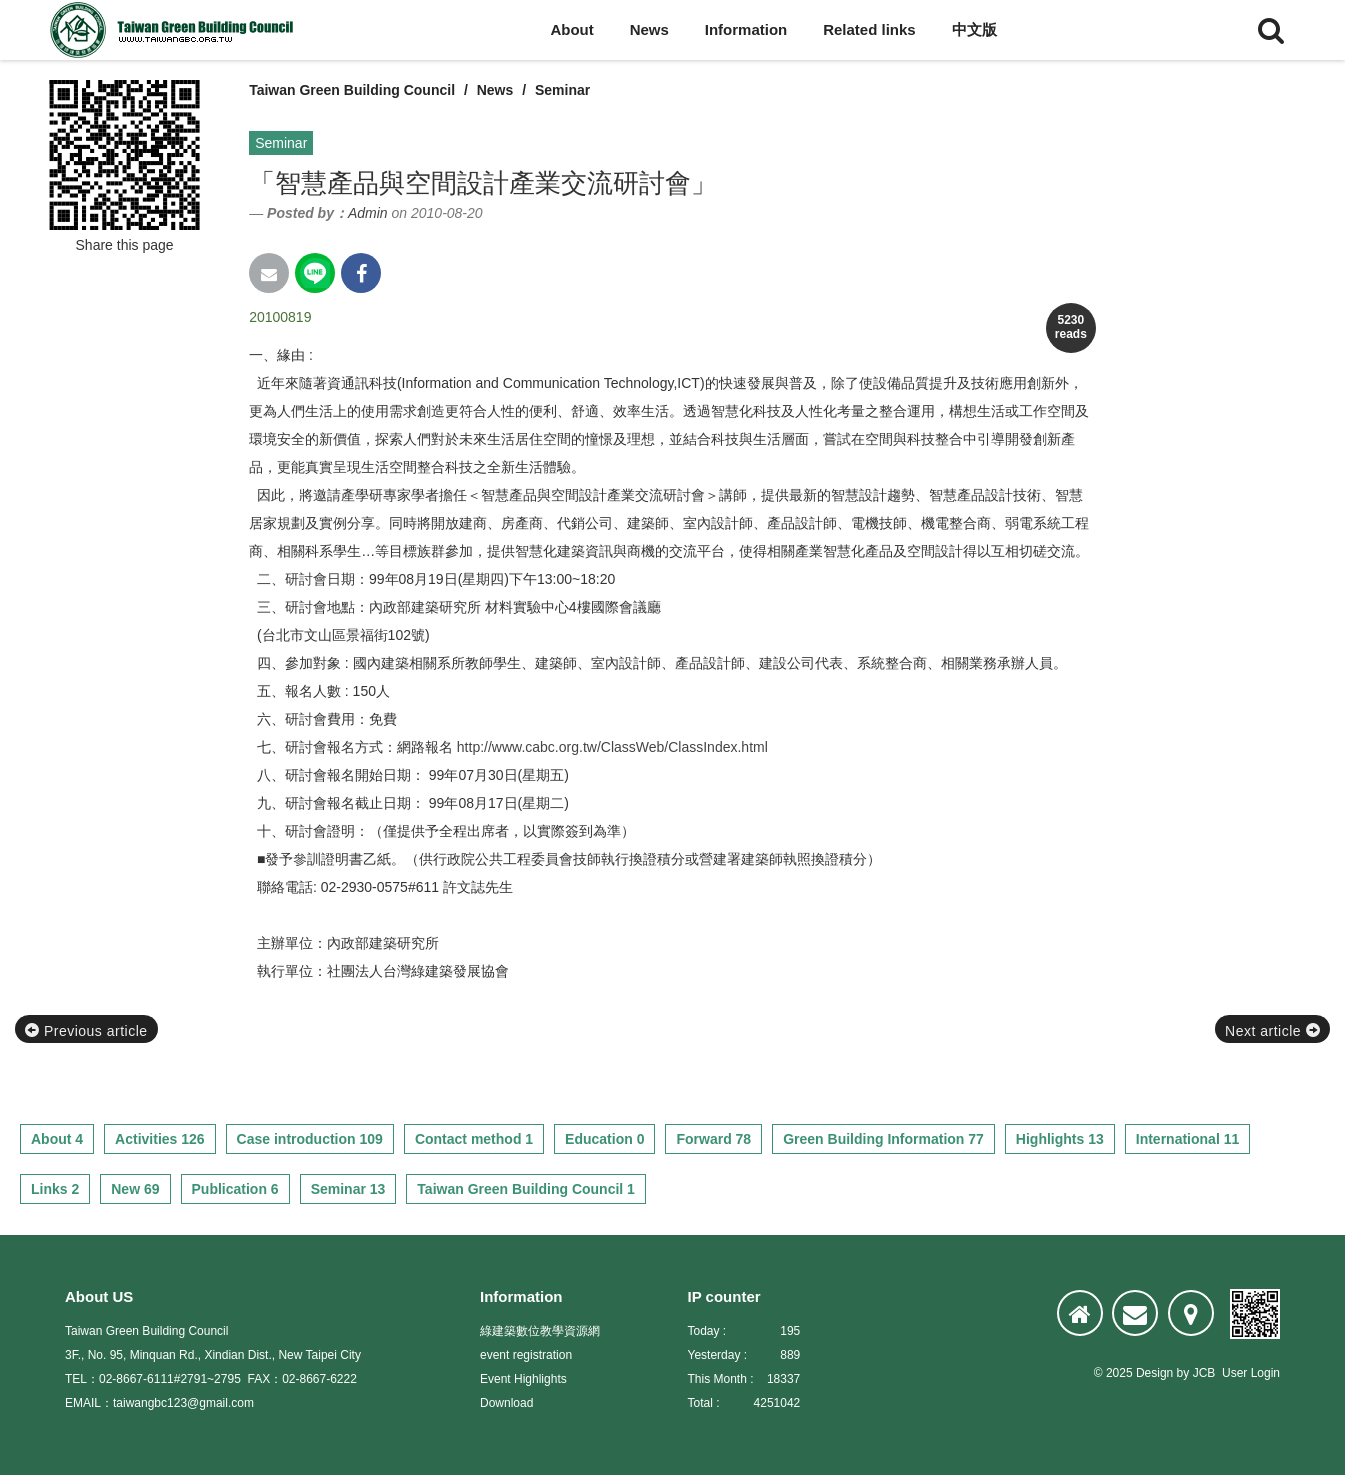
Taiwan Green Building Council (352, 90)
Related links (869, 29)
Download (506, 1403)
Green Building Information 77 (883, 1139)
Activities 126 (160, 1139)
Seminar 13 (348, 1189)
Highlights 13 (1060, 1139)
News (649, 29)
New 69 (135, 1189)
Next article (1272, 1031)
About (571, 29)
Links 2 (55, 1189)
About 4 (57, 1139)
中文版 (974, 29)
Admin (368, 213)
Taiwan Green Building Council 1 (526, 1189)
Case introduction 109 (310, 1139)
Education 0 (604, 1139)
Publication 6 (235, 1189)
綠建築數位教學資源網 (540, 1331)
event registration (526, 1355)
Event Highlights (523, 1379)
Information (746, 29)
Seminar (562, 90)
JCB (1204, 1373)
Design (1154, 1373)
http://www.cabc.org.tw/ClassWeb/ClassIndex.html (612, 747)
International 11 (1187, 1139)
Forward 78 (713, 1139)
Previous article (86, 1031)
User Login (1251, 1373)
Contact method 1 (474, 1139)
